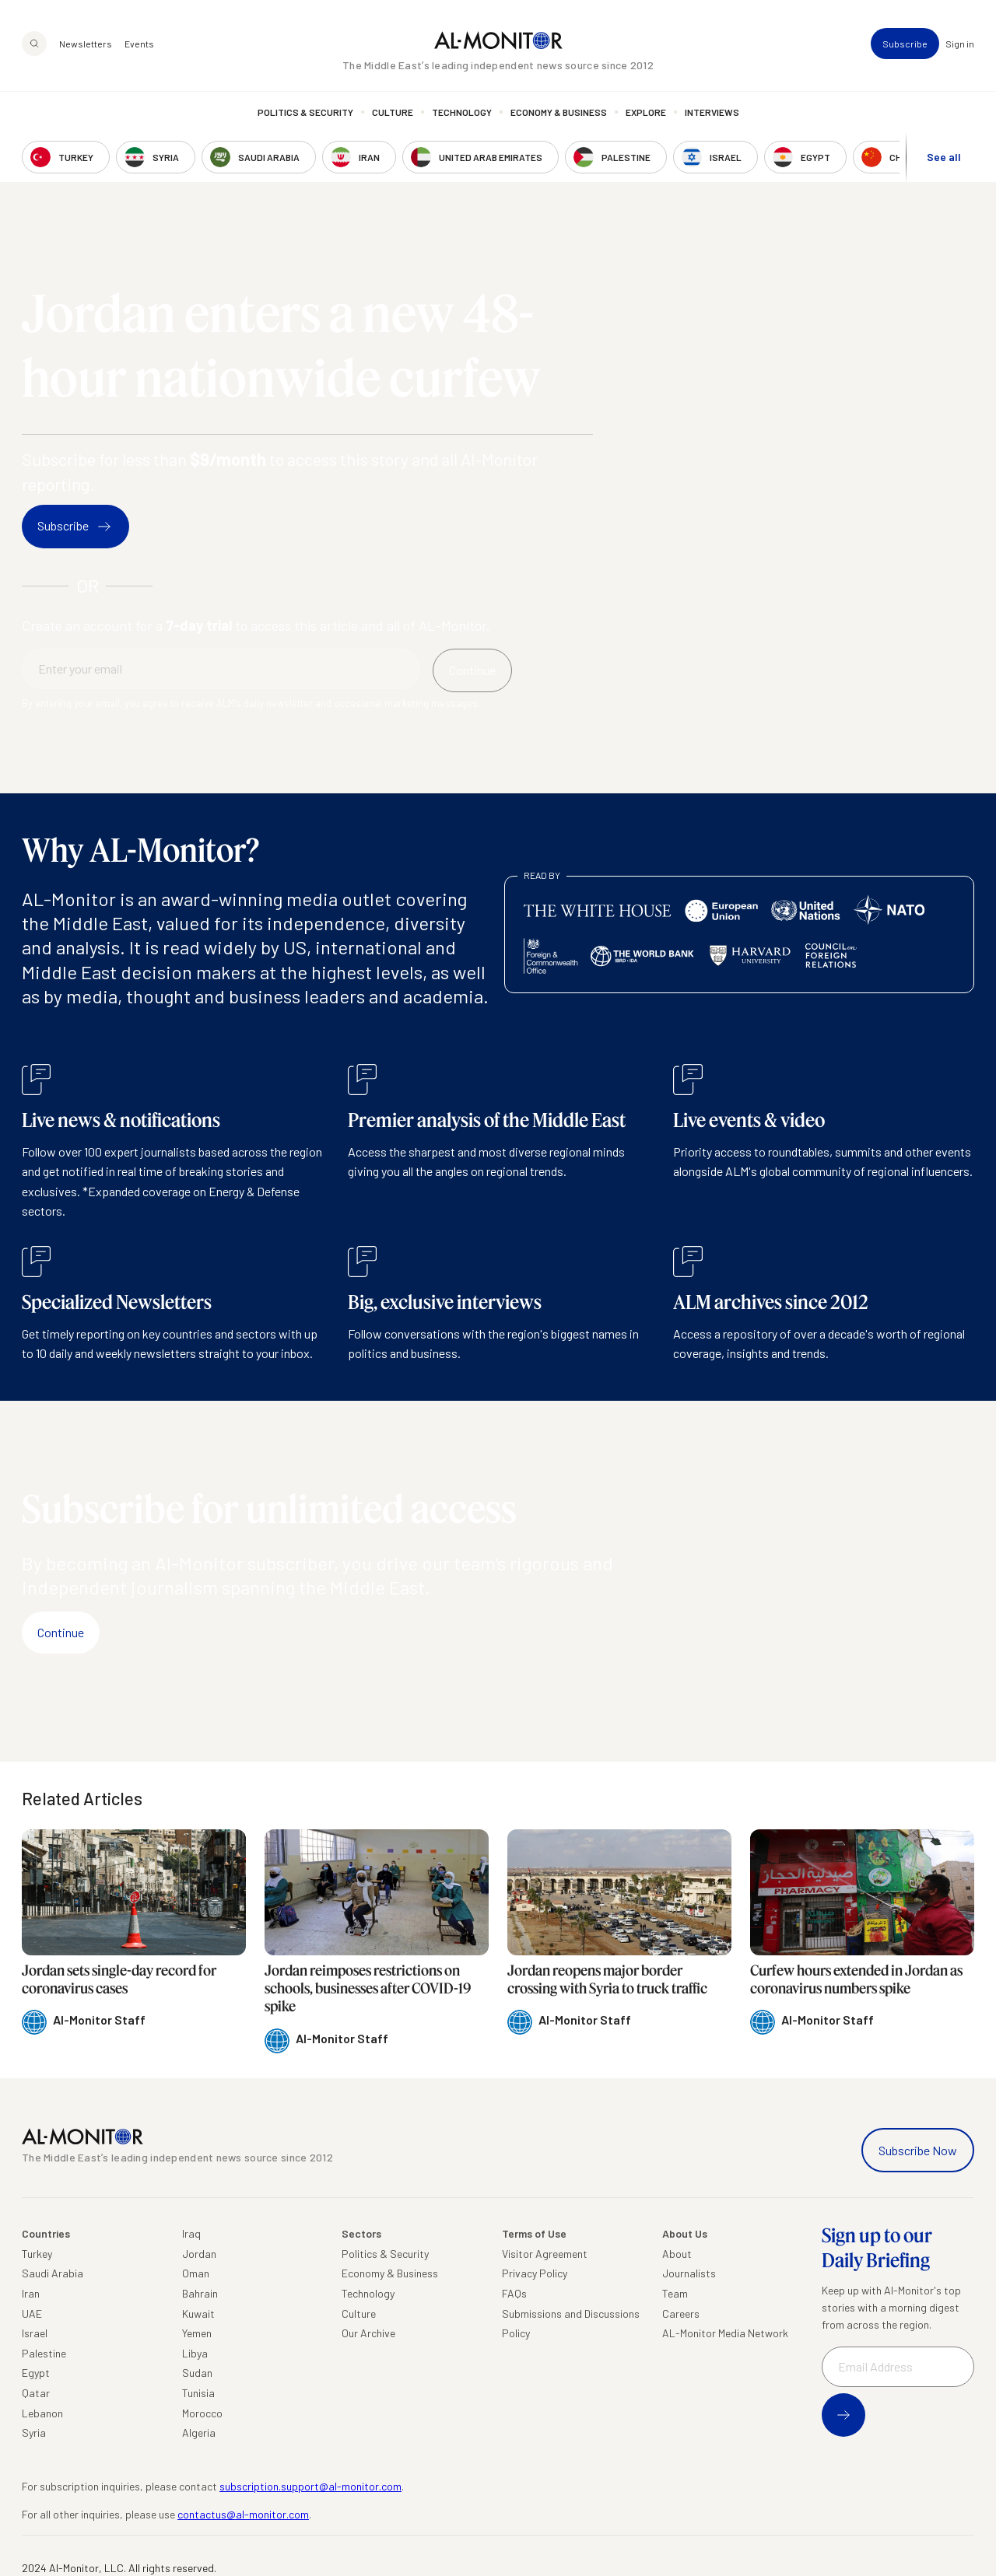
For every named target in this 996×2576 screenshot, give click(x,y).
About (677, 2253)
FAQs (514, 2293)
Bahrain (200, 2293)
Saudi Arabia (52, 2273)
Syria (34, 2432)
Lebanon (42, 2413)
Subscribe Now (918, 2150)
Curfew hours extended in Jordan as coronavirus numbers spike (856, 1979)
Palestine (44, 2353)
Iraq (191, 2233)
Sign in (959, 43)
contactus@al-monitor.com (243, 2514)
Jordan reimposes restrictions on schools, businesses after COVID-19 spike (368, 1988)
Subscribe (905, 43)
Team (675, 2293)
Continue (60, 1632)
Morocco (202, 2413)
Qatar (36, 2392)
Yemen (197, 2333)
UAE (32, 2313)
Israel (34, 2333)
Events (139, 43)
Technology (462, 112)
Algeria (199, 2432)
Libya (195, 2353)
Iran (31, 2293)
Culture (392, 112)
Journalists (689, 2273)
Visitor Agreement (544, 2253)
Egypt (36, 2372)
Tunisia (198, 2392)
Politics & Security (305, 112)
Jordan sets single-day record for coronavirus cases (119, 1979)
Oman (195, 2273)
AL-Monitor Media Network (725, 2333)
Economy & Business (558, 112)
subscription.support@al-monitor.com (310, 2486)
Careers (681, 2313)
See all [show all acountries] (944, 156)
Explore (646, 112)
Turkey (37, 2253)
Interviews (712, 112)
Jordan (199, 2253)
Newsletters (85, 43)
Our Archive (368, 2333)
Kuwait (198, 2313)
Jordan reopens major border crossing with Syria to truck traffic (607, 1979)
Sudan (197, 2372)
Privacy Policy (534, 2273)
